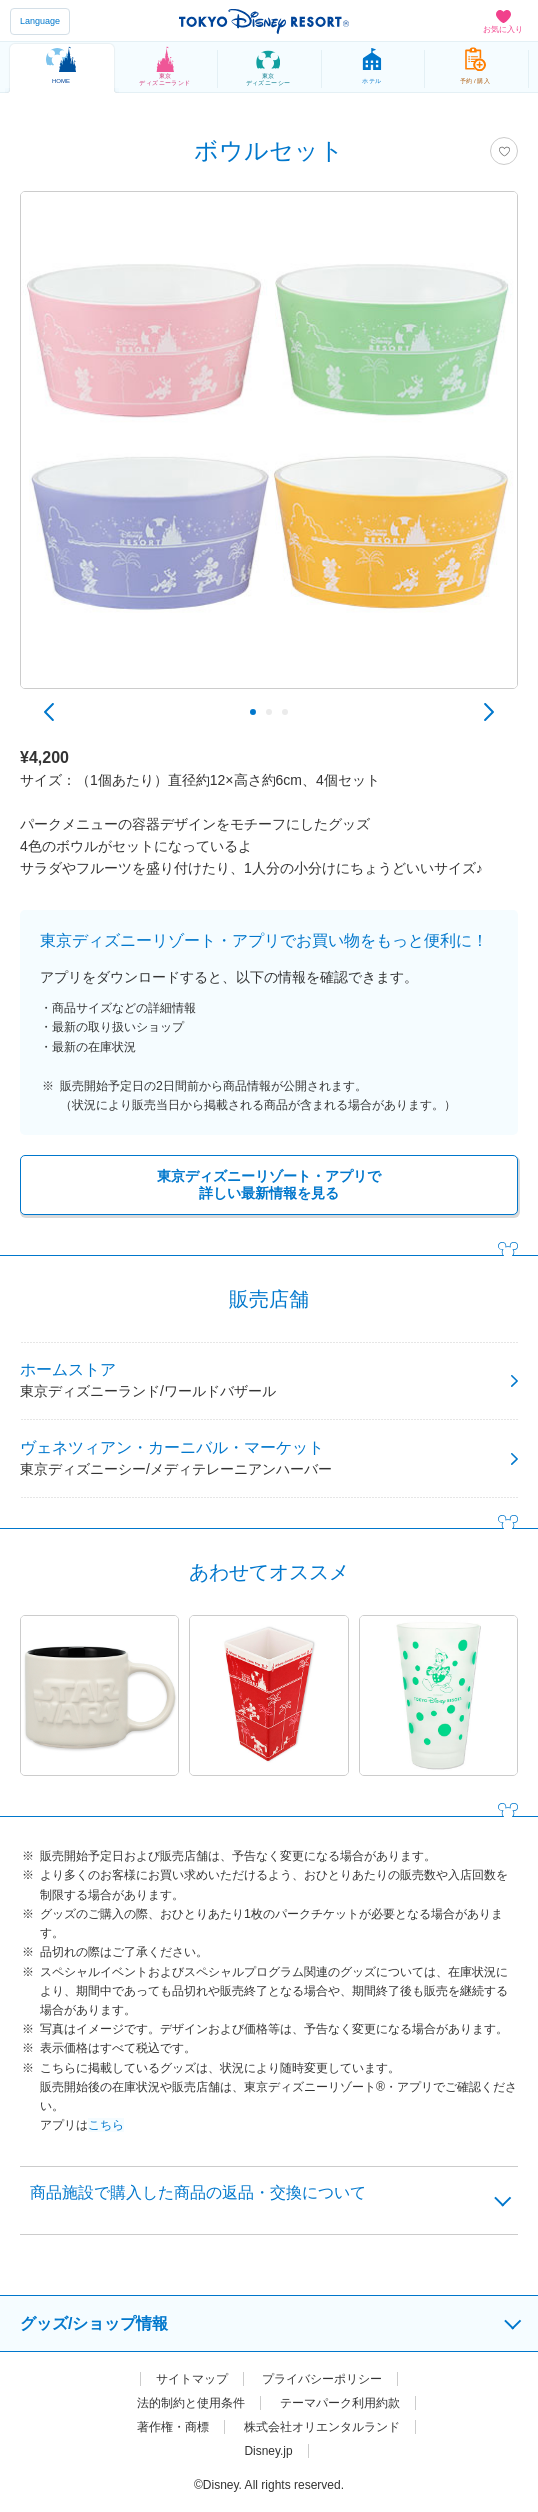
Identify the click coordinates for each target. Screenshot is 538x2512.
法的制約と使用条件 (191, 2403)
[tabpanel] (269, 450)
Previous (49, 712)
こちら (106, 2125)
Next (489, 712)
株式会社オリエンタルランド (322, 2427)
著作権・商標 (173, 2427)
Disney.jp (268, 2451)
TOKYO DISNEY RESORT (264, 21)
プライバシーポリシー (322, 2379)
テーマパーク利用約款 (340, 2403)
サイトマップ (192, 2379)
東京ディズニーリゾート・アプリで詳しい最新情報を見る (269, 1184)
